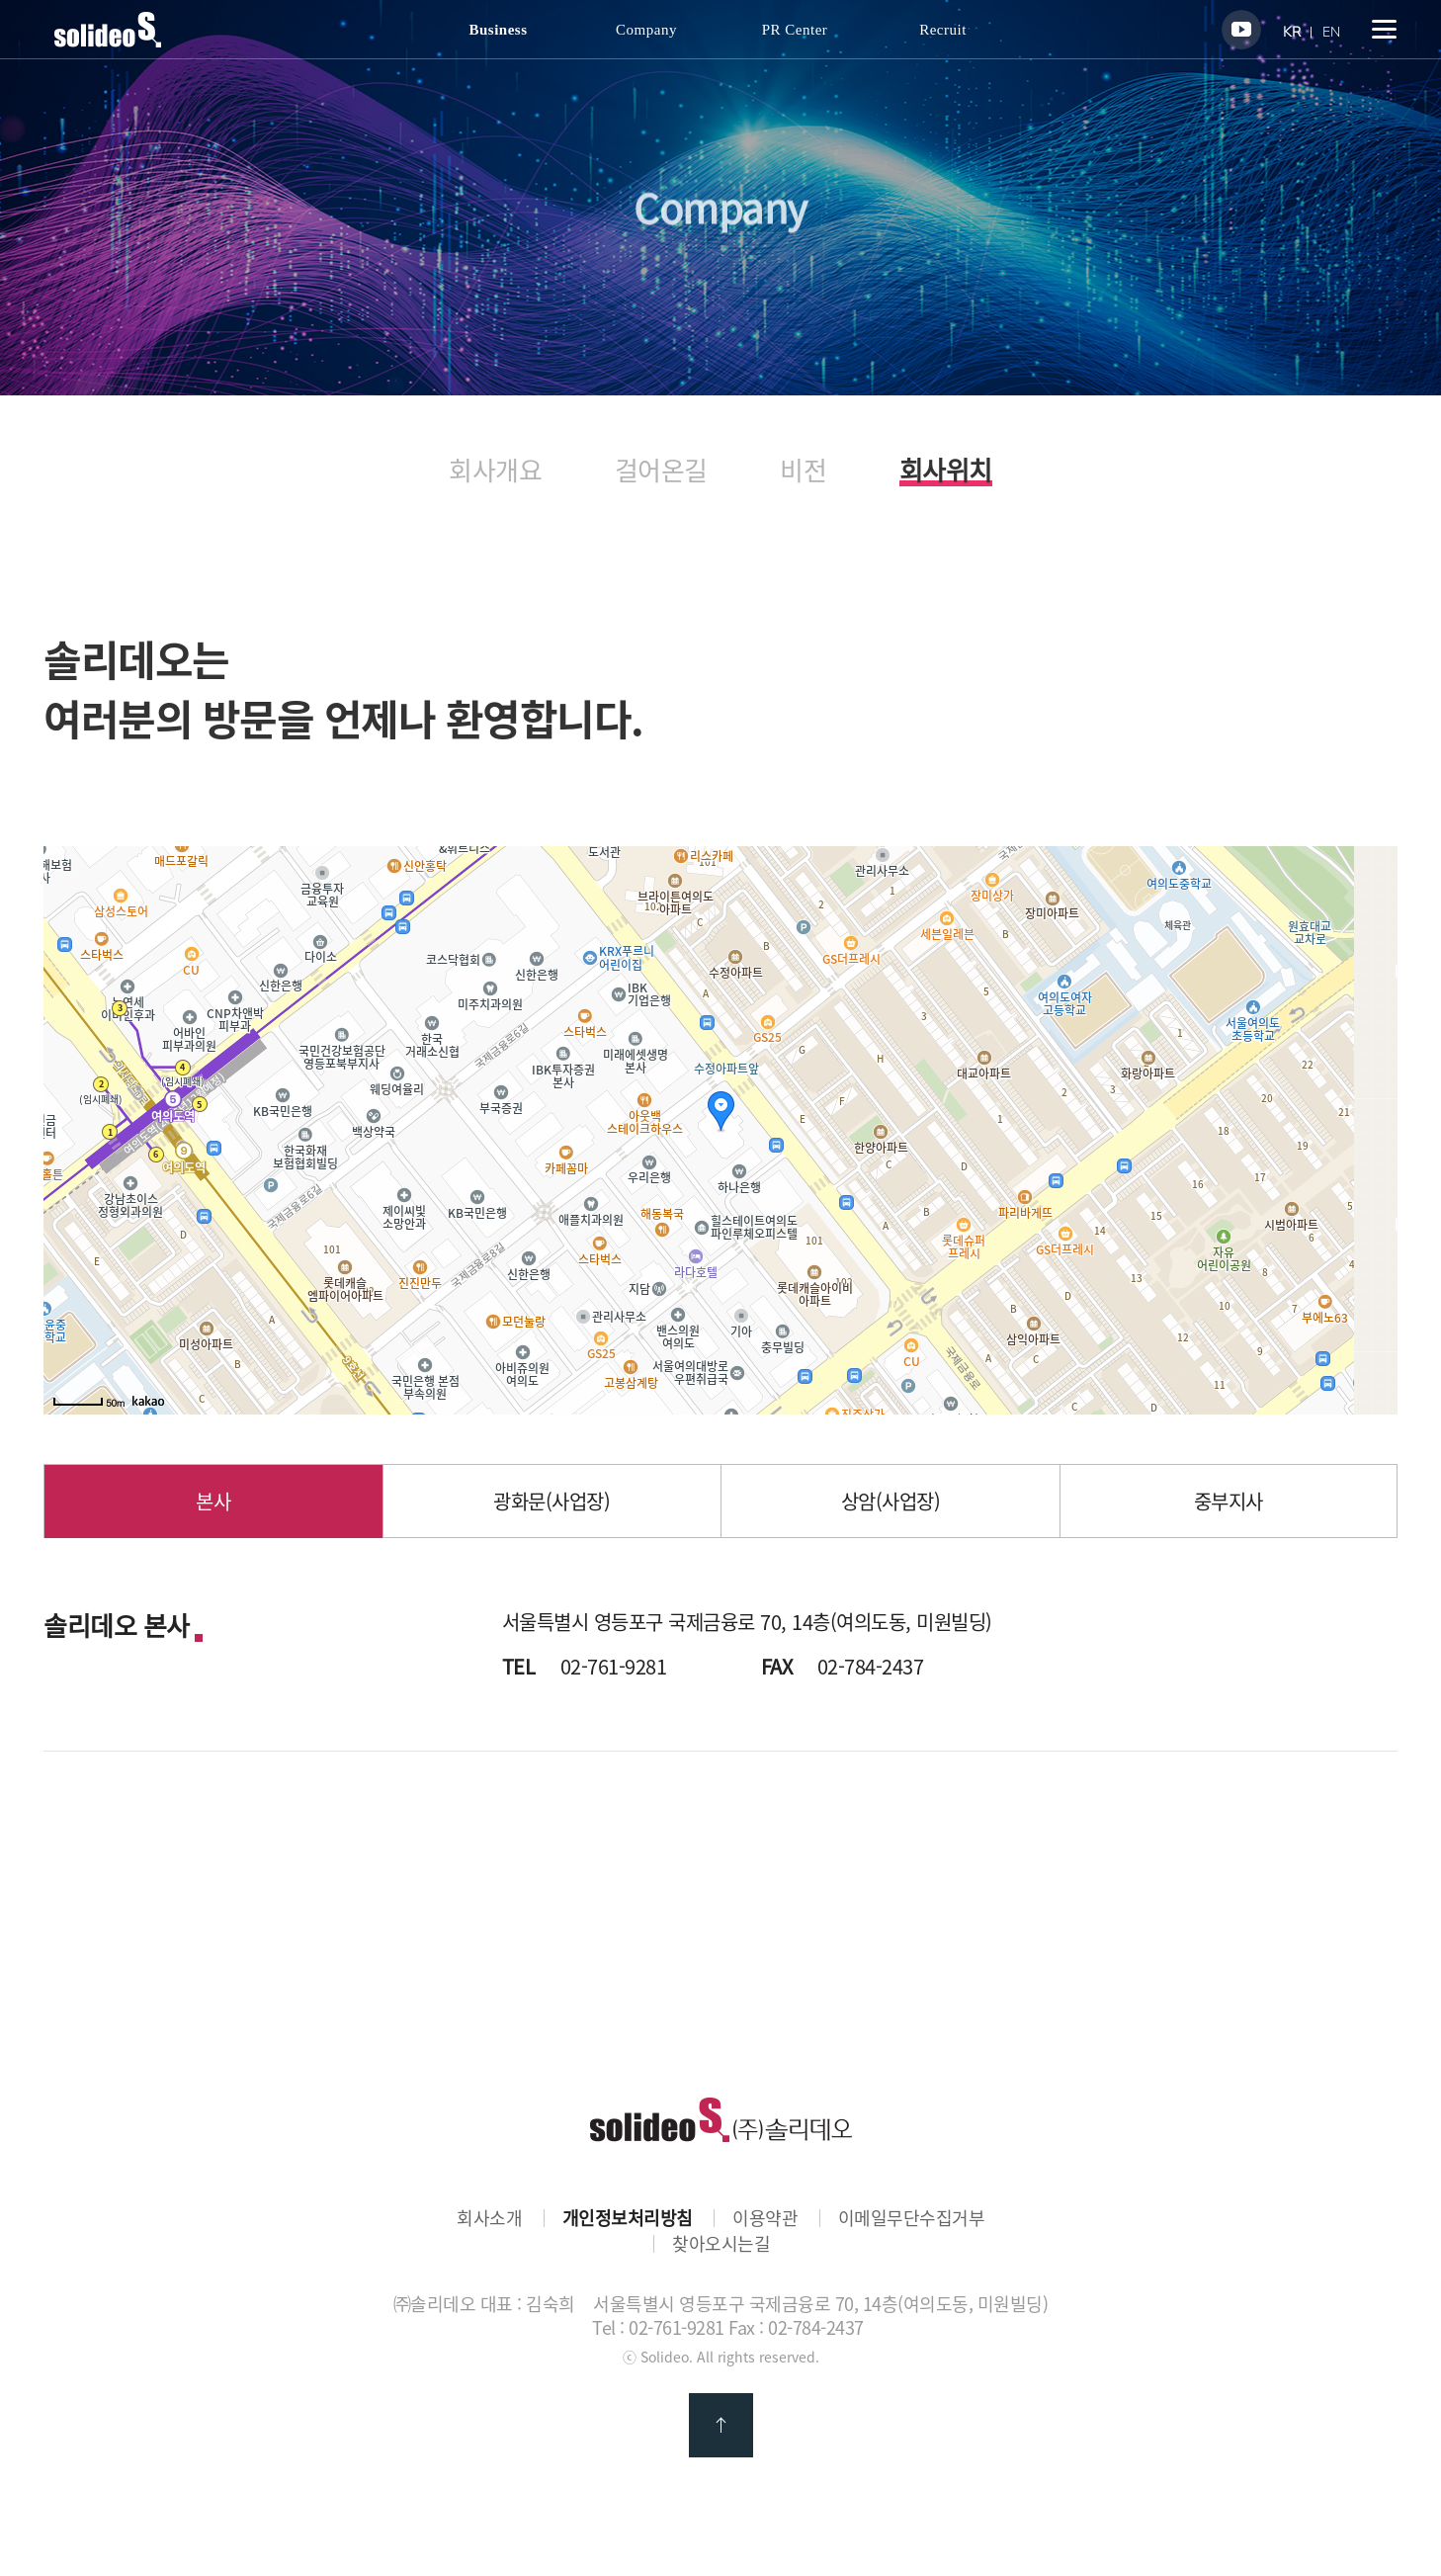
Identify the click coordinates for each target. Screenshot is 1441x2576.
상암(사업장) (891, 1501)
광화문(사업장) (551, 1501)
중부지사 (1228, 1501)
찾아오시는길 (721, 2244)
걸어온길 (661, 470)
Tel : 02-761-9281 (658, 2327)
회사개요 (495, 470)
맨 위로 (721, 2425)
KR (1292, 32)
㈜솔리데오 (721, 2120)
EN (1331, 32)
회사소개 (489, 2218)
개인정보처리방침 (627, 2218)
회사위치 (945, 472)
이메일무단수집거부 (911, 2218)
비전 (803, 470)
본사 (213, 1501)
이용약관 (765, 2218)
